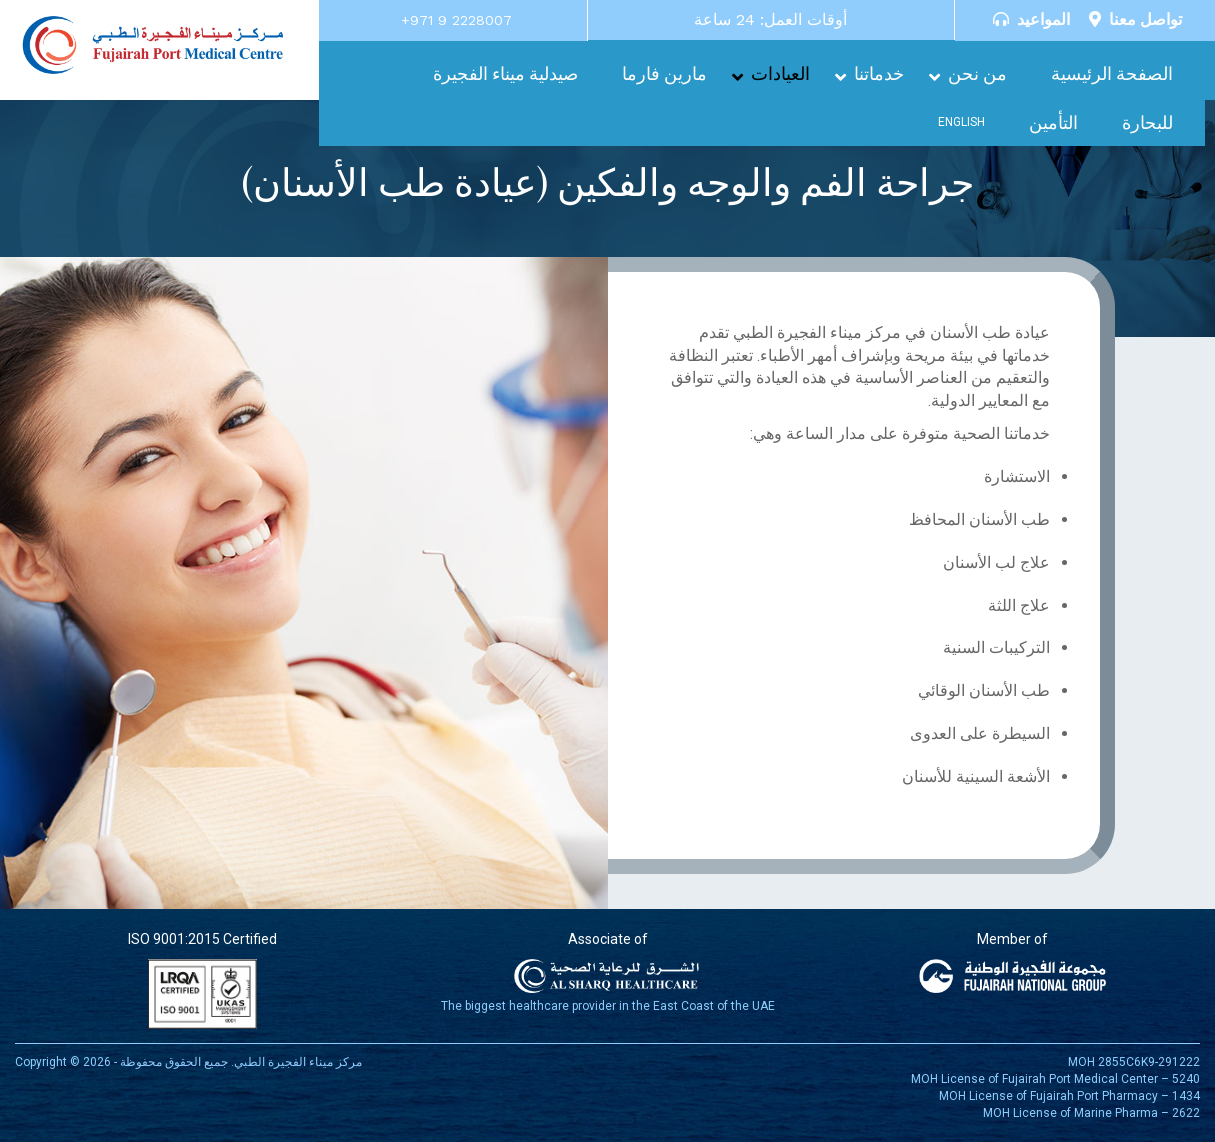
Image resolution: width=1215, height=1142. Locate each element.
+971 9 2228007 (456, 20)
